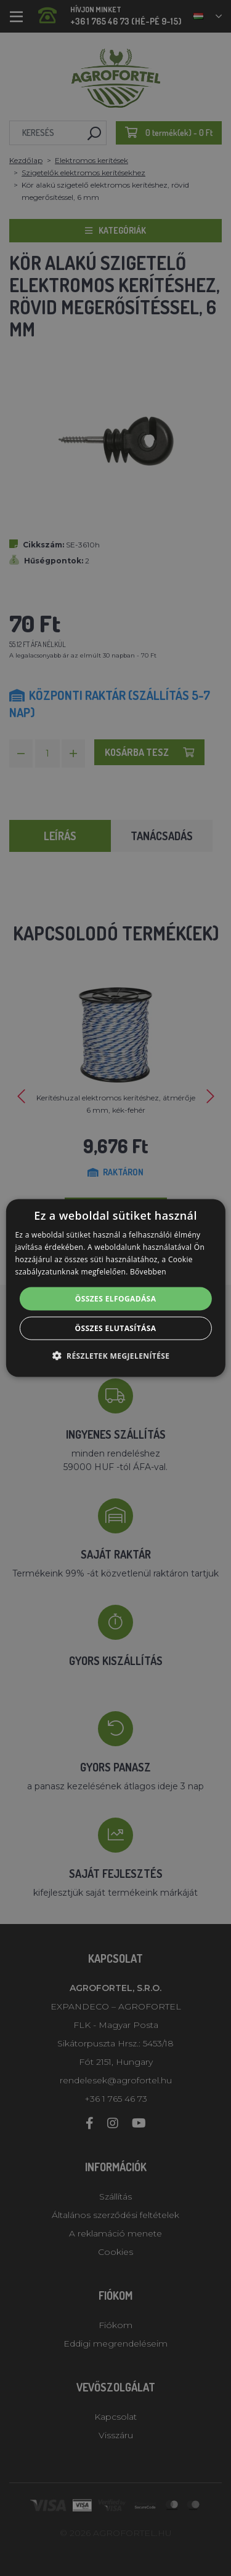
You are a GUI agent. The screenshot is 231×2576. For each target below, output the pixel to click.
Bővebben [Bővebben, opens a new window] (148, 1271)
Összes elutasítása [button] (115, 1327)
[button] (116, 1355)
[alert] (115, 1288)
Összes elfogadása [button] (115, 1298)
